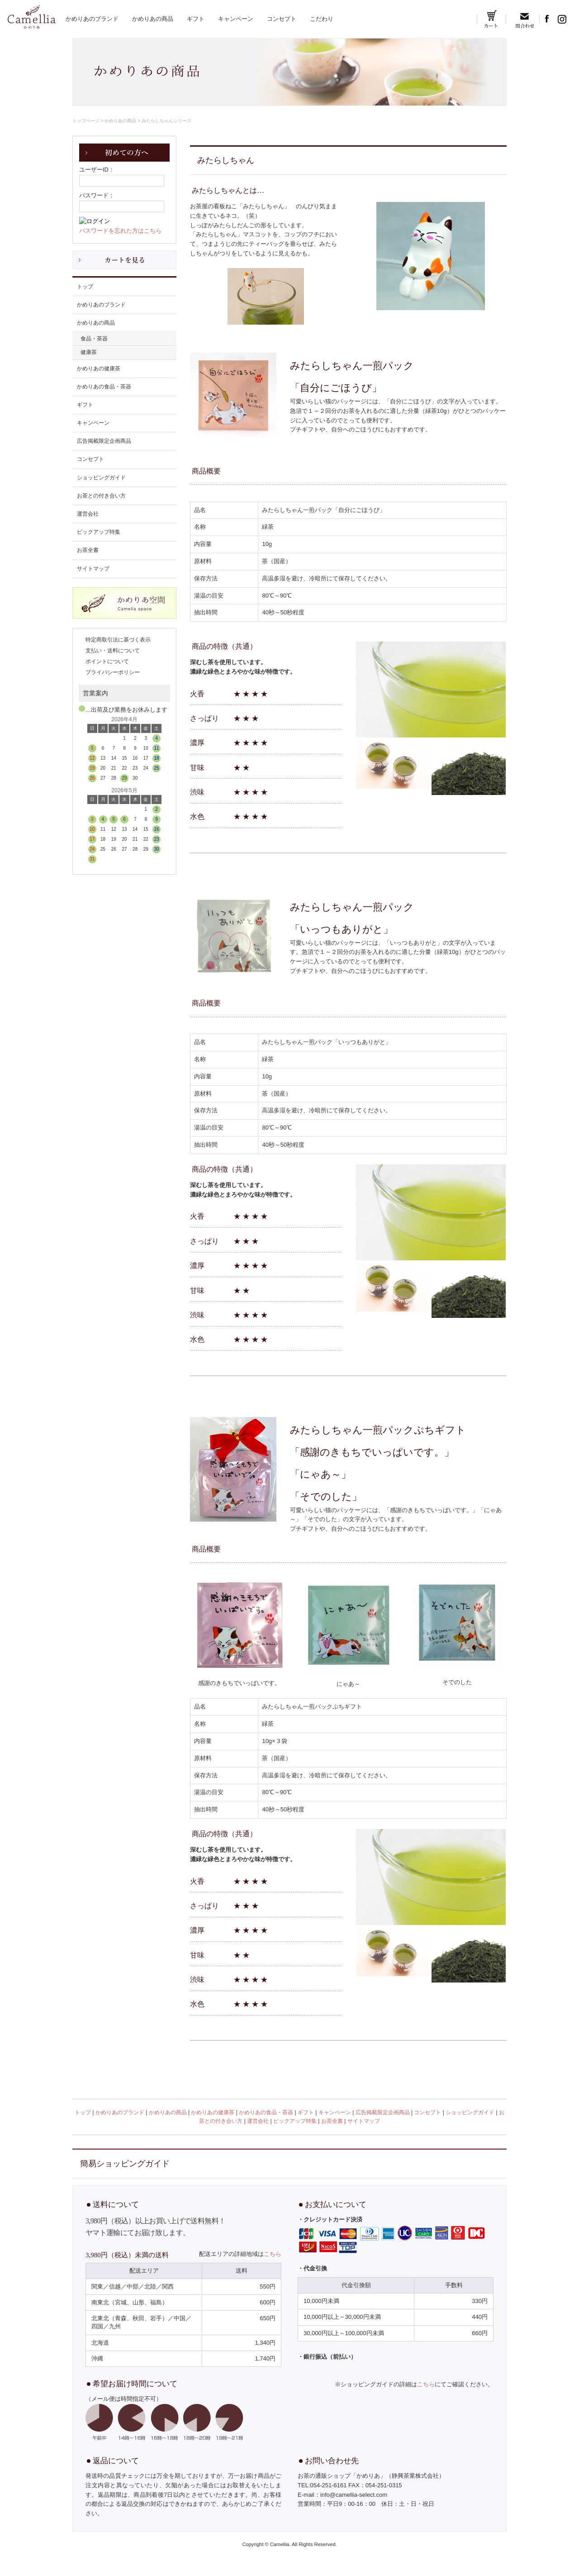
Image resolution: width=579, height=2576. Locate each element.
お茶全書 (88, 550)
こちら (272, 2253)
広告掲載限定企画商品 (104, 441)
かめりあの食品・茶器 (104, 386)
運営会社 (88, 514)
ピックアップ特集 (98, 532)
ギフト (195, 18)
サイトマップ (93, 568)
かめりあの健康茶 (98, 368)
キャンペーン (235, 18)
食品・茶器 (94, 338)
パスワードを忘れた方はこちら (120, 230)
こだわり (321, 18)
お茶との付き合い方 (101, 496)
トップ (85, 286)
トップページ (86, 120)
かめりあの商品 (152, 18)
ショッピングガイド (101, 477)
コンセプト (281, 18)
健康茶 (89, 352)
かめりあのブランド (92, 18)
